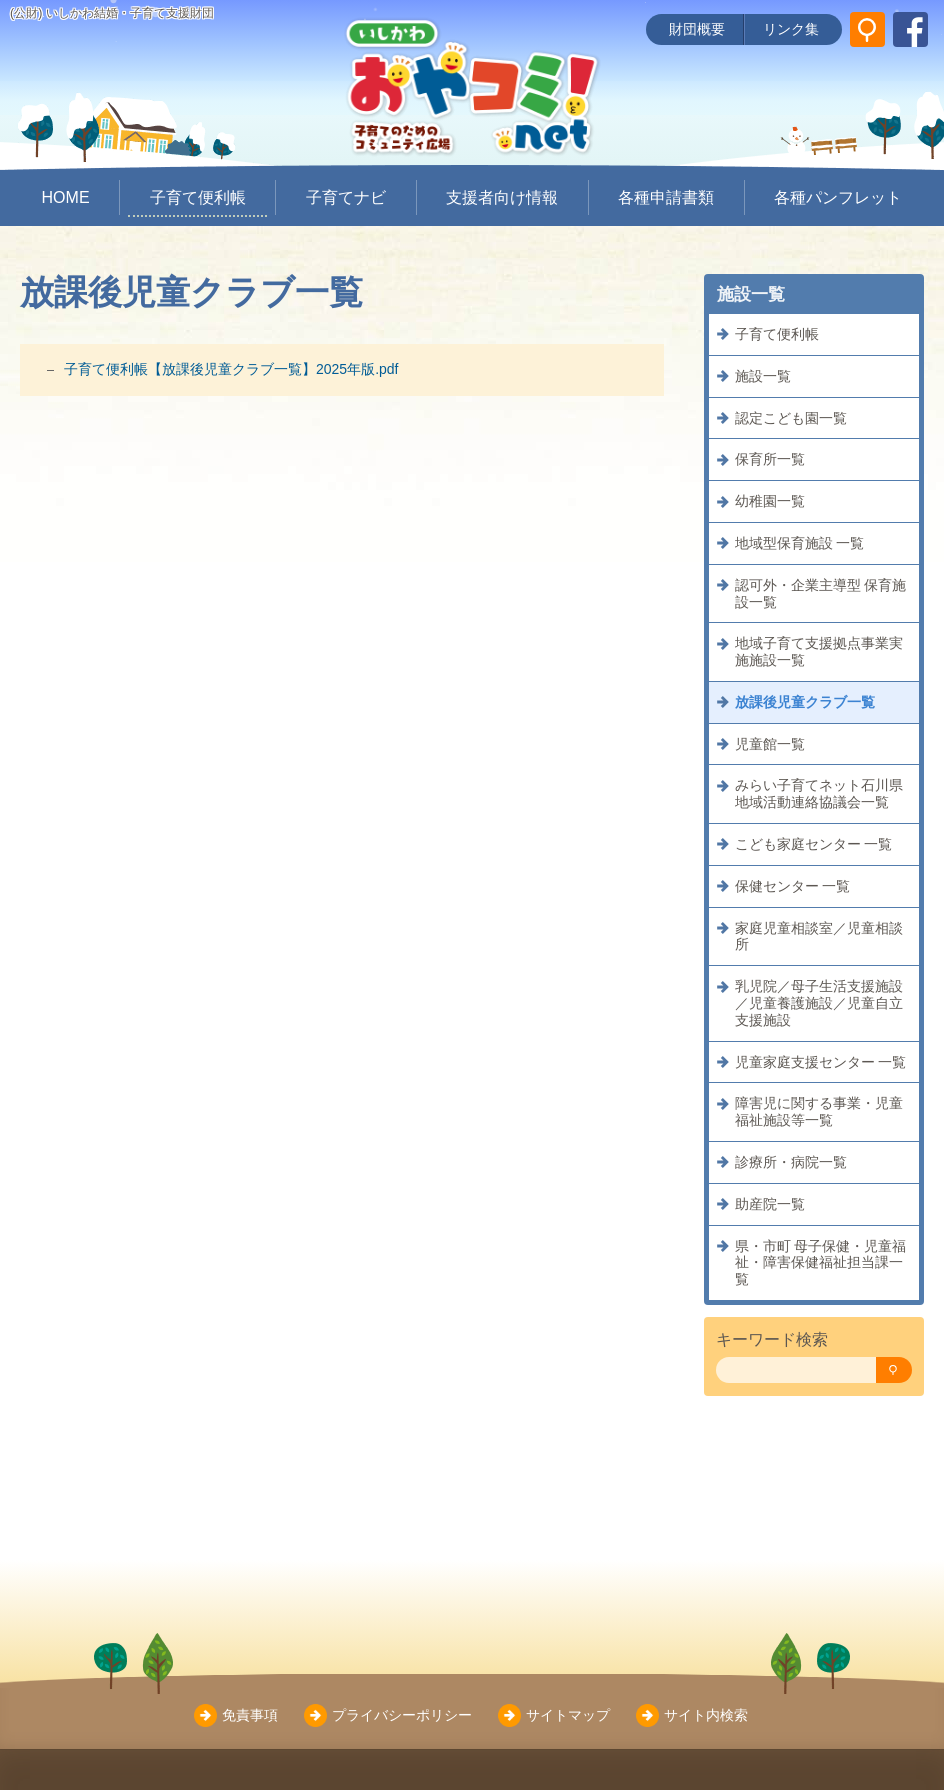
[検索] (894, 1370)
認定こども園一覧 (791, 418)
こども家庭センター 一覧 (814, 844)
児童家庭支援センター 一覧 (821, 1062)
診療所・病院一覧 (791, 1162)
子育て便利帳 (198, 197)
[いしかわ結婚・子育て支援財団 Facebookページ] (910, 29)
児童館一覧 (770, 744)
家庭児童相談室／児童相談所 (819, 936)
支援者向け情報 (502, 197)
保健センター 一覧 (793, 886)
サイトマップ (568, 1715)
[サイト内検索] (867, 29)
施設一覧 (763, 376)
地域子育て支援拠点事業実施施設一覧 (819, 651)
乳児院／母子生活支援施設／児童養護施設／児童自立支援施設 (819, 1003)
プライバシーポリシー (402, 1715)
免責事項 (250, 1715)
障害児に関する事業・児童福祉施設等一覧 (819, 1111)
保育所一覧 (770, 459)
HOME (66, 197)
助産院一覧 (770, 1204)
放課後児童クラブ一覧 (805, 702)
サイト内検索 (706, 1715)
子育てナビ (346, 197)
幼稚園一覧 (770, 501)
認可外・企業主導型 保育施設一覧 (821, 593)
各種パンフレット (838, 197)
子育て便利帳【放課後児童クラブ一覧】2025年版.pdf (231, 369)
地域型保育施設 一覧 (800, 543)
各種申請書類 (666, 197)
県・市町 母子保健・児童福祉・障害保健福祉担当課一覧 (821, 1263)
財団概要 (697, 29)
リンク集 (791, 29)
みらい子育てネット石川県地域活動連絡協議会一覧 (819, 793)
